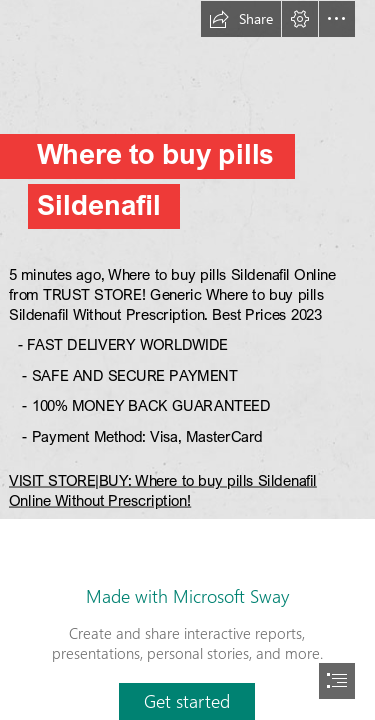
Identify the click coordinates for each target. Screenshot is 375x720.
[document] (187, 360)
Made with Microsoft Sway (187, 596)
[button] (241, 19)
